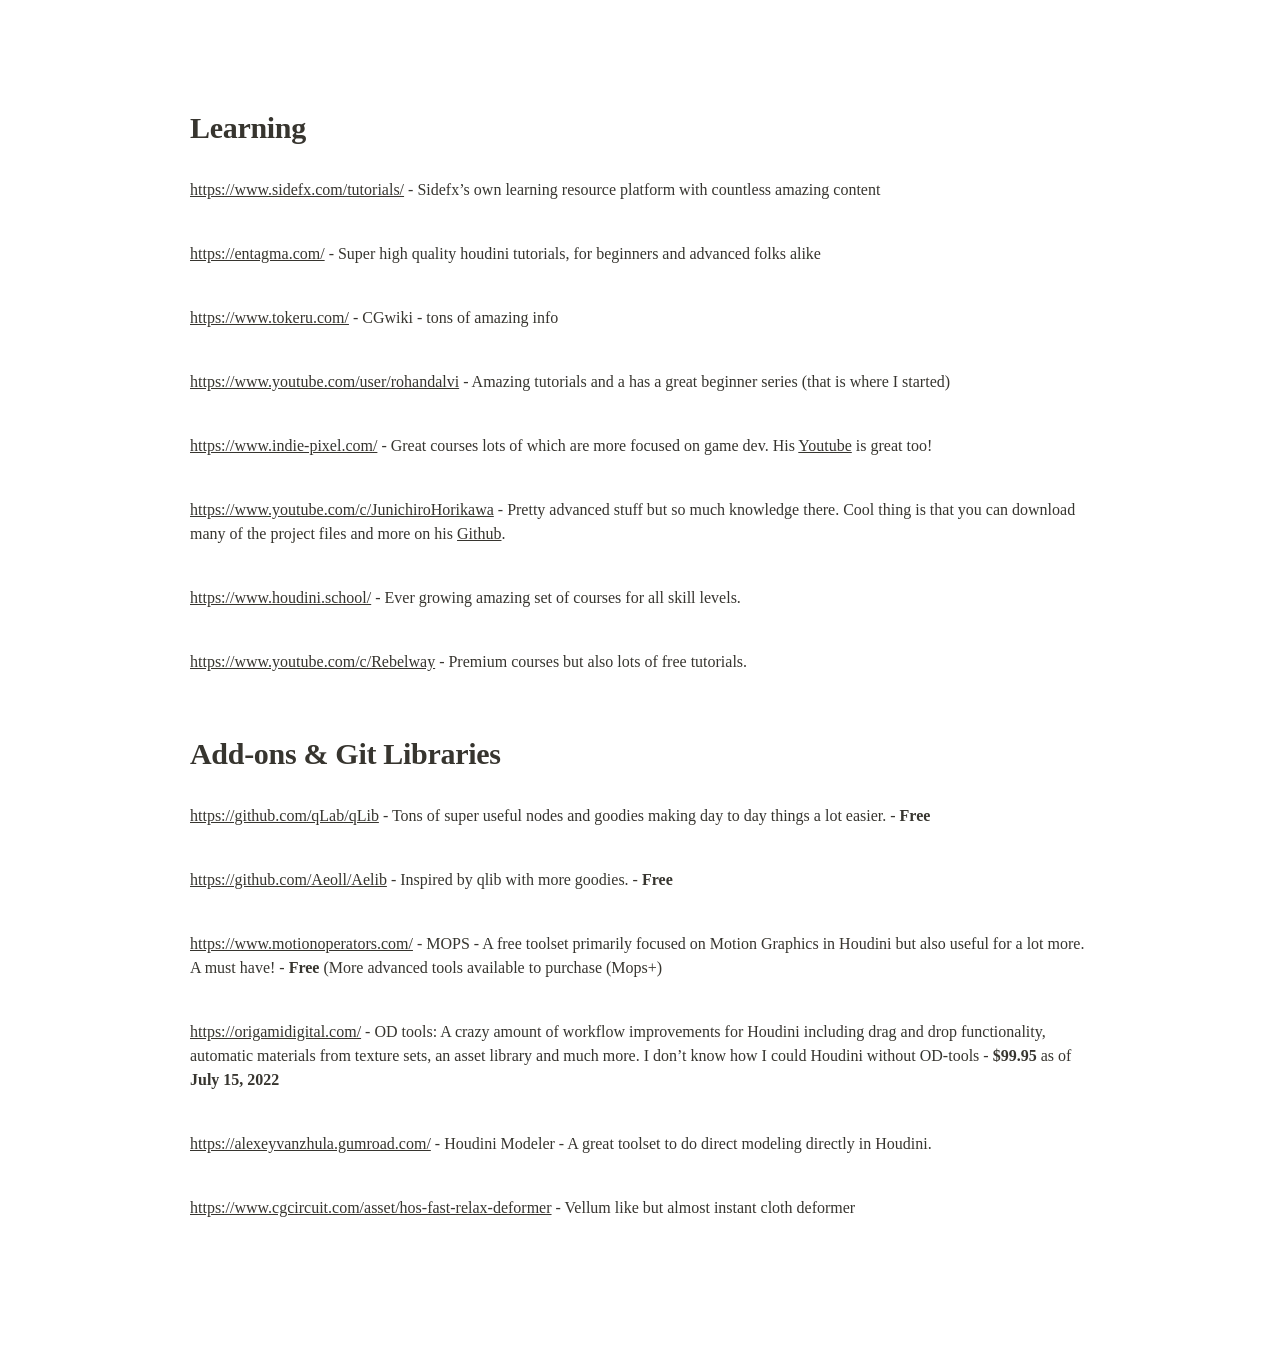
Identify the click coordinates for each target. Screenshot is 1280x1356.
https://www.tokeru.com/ (269, 317)
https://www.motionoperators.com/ (301, 943)
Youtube (825, 445)
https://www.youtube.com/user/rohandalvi (324, 381)
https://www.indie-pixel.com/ (283, 445)
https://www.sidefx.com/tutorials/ (297, 189)
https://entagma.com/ (257, 253)
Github (479, 533)
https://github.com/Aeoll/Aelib (288, 879)
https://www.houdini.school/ (280, 597)
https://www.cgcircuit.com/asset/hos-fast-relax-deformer (371, 1207)
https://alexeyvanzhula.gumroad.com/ (310, 1143)
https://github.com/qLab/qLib (284, 815)
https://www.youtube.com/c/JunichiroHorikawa (342, 509)
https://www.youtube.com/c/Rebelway (312, 661)
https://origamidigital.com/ (275, 1031)
